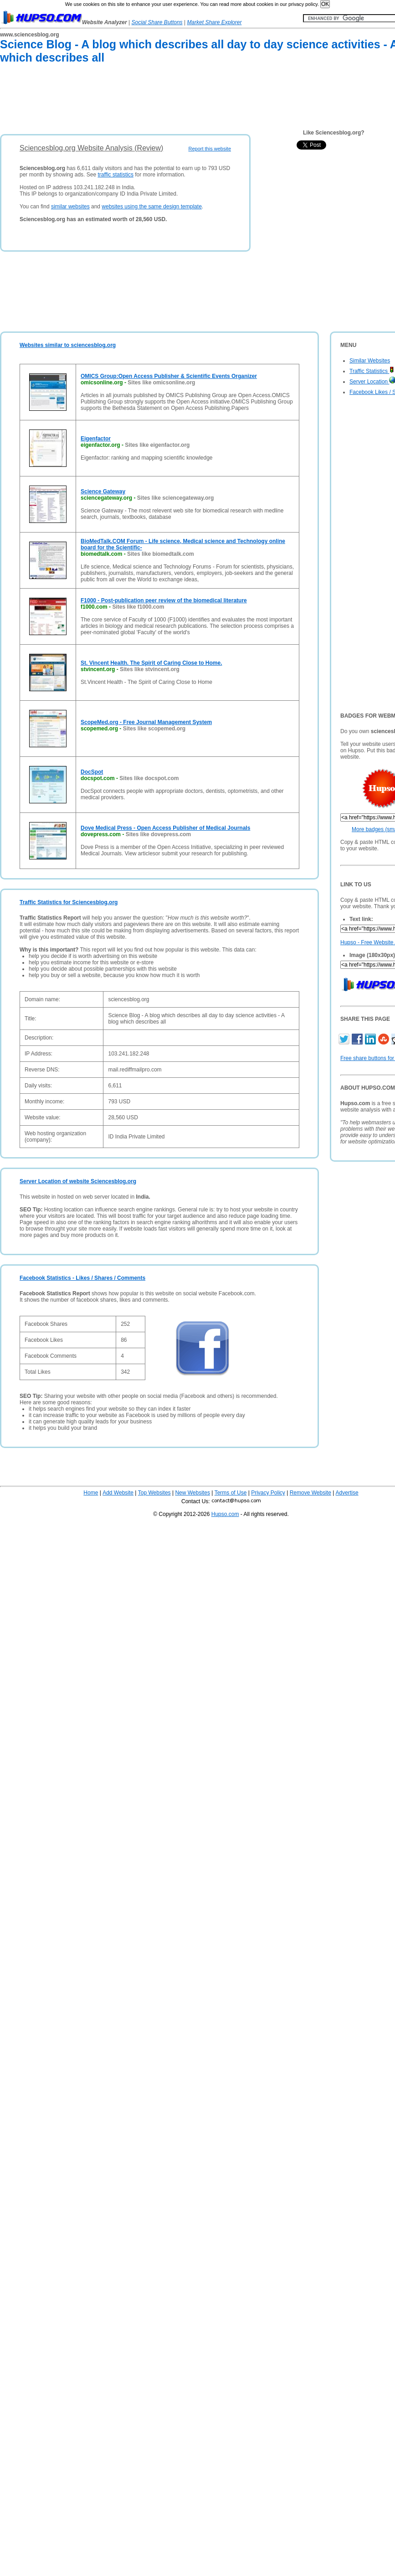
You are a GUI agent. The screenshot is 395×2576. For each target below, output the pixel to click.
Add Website (118, 1493)
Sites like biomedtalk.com (160, 554)
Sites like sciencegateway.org (175, 498)
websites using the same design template (151, 206)
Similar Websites (369, 360)
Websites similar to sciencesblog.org (68, 345)
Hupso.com (225, 1514)
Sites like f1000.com (138, 607)
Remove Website (310, 1493)
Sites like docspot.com (149, 778)
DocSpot (92, 772)
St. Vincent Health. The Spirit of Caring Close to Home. (151, 663)
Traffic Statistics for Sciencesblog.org (69, 902)
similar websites (70, 206)
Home (90, 1493)
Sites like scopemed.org (154, 728)
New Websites (192, 1493)
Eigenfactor (96, 438)
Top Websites (154, 1493)
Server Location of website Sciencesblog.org (78, 1181)
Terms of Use (231, 1493)
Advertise (347, 1493)
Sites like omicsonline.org (161, 382)
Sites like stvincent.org (150, 669)
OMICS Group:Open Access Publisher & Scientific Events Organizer (169, 376)
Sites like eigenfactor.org (157, 445)
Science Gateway (103, 491)
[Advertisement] (166, 100)
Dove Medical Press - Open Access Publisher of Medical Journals (165, 828)
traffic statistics (115, 174)
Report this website (209, 148)
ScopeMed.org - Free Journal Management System (146, 722)
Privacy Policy (268, 1493)
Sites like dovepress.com (158, 834)
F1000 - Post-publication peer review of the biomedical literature (164, 600)
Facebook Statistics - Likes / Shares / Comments (82, 1278)
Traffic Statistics (371, 371)
